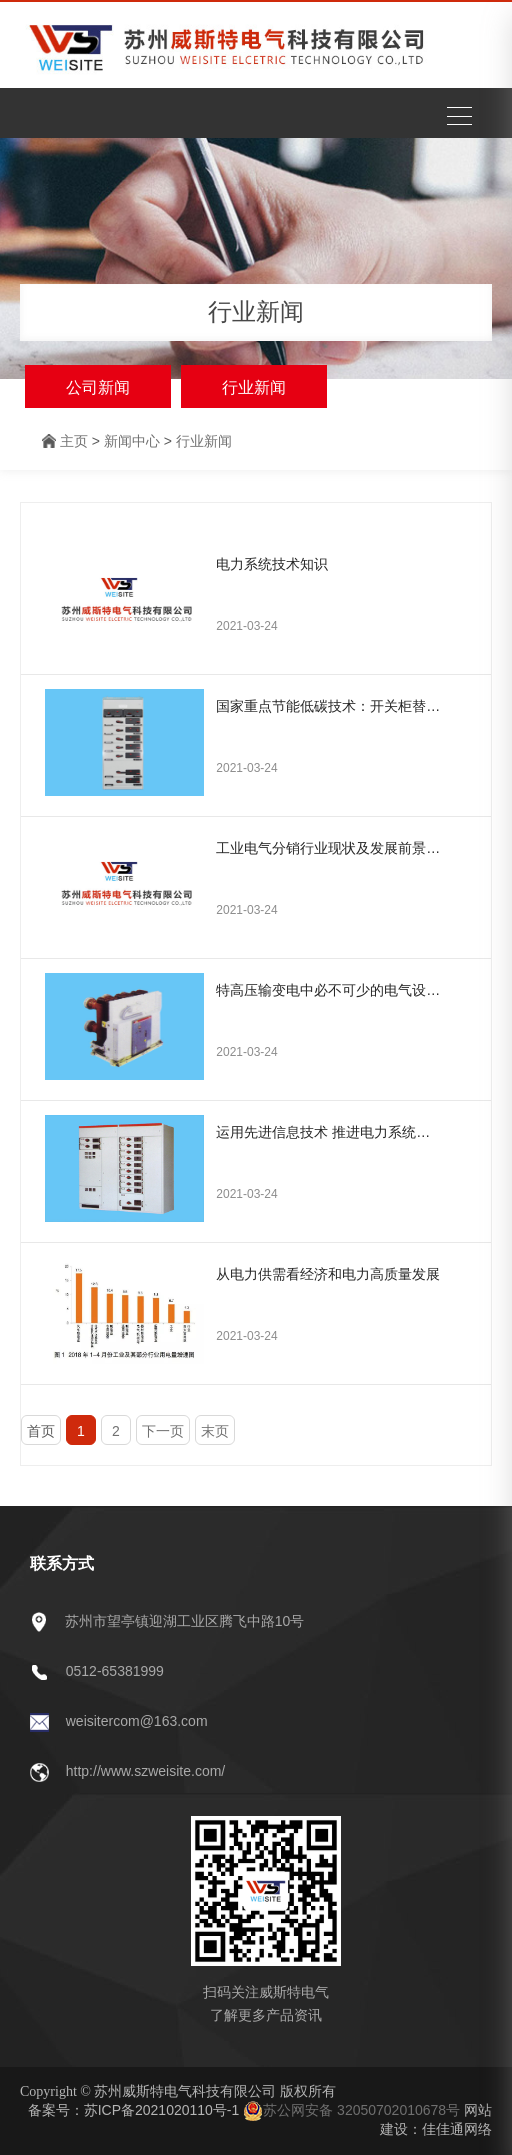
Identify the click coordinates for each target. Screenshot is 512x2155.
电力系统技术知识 (272, 564)
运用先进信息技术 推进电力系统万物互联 (330, 1132)
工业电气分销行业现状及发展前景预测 (330, 848)
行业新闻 (254, 387)
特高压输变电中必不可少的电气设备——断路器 (330, 990)
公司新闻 (98, 387)
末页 (215, 1431)
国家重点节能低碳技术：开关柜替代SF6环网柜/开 (330, 706)
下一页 (163, 1431)
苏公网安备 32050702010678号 (351, 2110)
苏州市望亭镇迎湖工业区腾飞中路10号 (185, 1621)
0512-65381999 (115, 1671)
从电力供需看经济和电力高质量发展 (328, 1274)
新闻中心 (132, 441)
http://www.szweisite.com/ (146, 1771)
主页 (74, 441)
